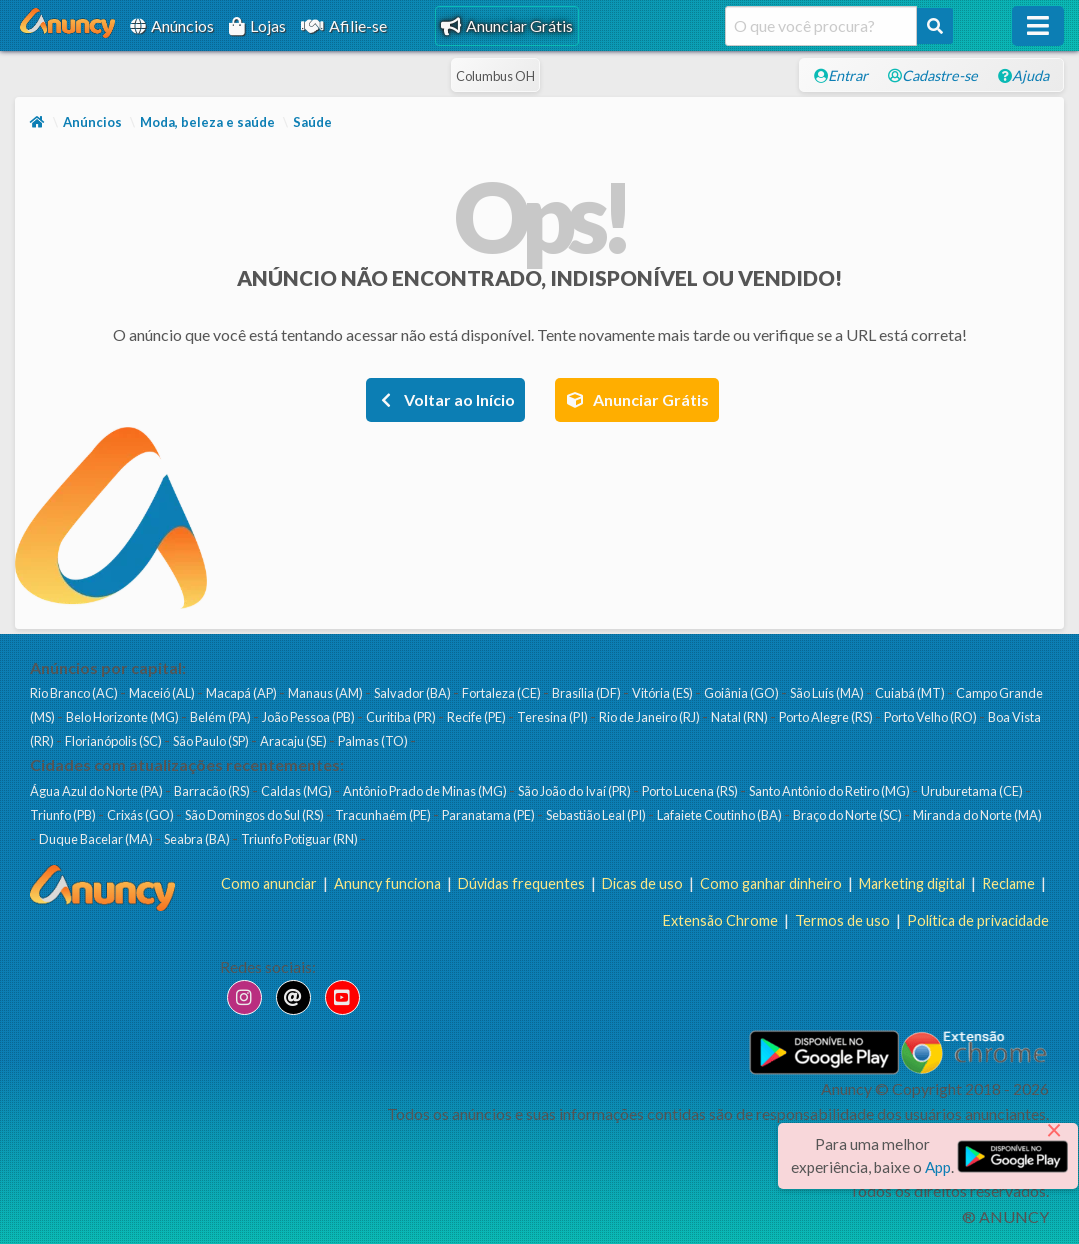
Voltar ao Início (445, 399)
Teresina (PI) (553, 717)
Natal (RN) (740, 717)
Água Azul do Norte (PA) (97, 791)
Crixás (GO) (141, 815)
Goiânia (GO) (742, 693)
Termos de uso (842, 920)
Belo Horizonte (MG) (123, 717)
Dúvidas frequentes (521, 883)
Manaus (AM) (326, 693)
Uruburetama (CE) (973, 791)
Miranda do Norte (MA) (977, 815)
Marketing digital (912, 883)
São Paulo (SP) (212, 741)
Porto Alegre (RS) (827, 717)
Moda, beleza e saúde (207, 122)
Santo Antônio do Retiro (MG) (830, 791)
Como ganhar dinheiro (771, 883)
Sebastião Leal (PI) (597, 815)
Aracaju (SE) (294, 741)
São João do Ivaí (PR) (575, 791)
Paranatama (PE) (489, 815)
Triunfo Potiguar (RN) (300, 839)
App (938, 1167)
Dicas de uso (642, 883)
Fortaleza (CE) (502, 693)
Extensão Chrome (720, 920)
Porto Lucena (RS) (691, 791)
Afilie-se (344, 25)
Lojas (257, 25)
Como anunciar (269, 883)
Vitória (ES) (663, 693)
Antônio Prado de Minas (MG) (426, 791)
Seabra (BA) (198, 839)
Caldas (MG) (297, 791)
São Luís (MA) (828, 693)
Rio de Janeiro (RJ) (650, 717)
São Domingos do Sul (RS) (255, 815)
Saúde (312, 122)
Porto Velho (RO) (931, 717)
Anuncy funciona (387, 883)
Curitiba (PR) (402, 717)
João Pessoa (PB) (309, 717)
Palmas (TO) (374, 741)
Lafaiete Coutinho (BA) (720, 815)
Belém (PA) (221, 717)
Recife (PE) (477, 717)
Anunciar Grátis (507, 25)
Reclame (1008, 883)
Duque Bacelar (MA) (97, 839)
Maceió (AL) (163, 693)
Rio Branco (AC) (75, 693)
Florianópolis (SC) (114, 741)
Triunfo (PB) (64, 815)
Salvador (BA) (413, 693)
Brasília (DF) (587, 693)
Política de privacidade (978, 920)
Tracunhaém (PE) (384, 815)
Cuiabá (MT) (911, 693)
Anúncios (172, 25)
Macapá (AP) (242, 693)
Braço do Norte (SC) (848, 815)
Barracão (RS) (213, 791)
